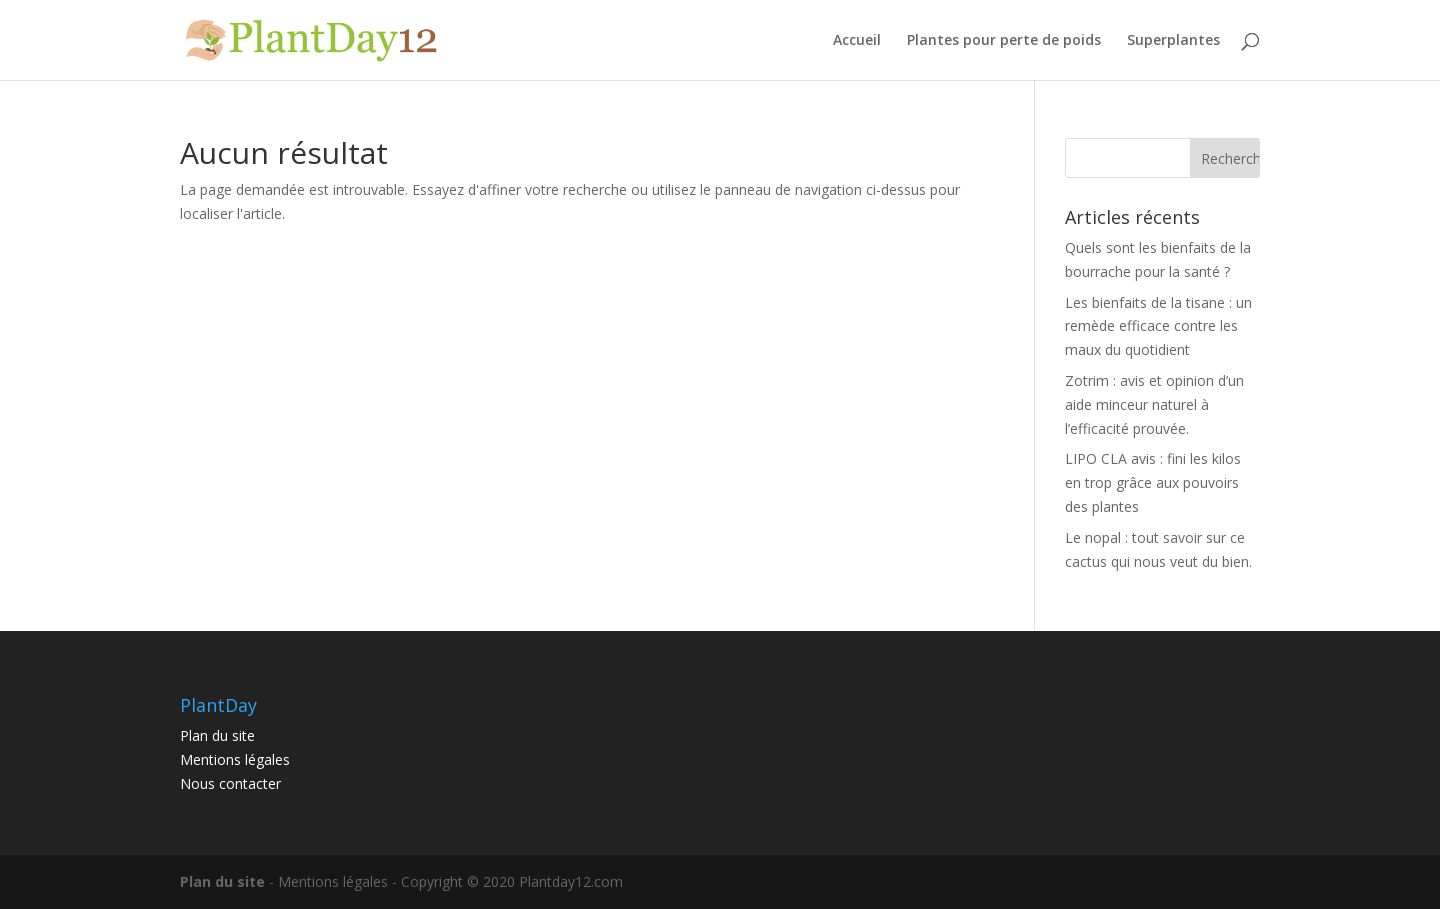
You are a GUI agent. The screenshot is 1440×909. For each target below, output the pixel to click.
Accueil (857, 41)
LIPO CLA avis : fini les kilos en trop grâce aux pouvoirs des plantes (1153, 482)
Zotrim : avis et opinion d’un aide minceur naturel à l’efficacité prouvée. (1154, 404)
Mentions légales (235, 759)
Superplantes (1173, 41)
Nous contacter (230, 783)
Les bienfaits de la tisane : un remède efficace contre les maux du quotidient (1158, 326)
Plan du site (217, 735)
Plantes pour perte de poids (1004, 41)
